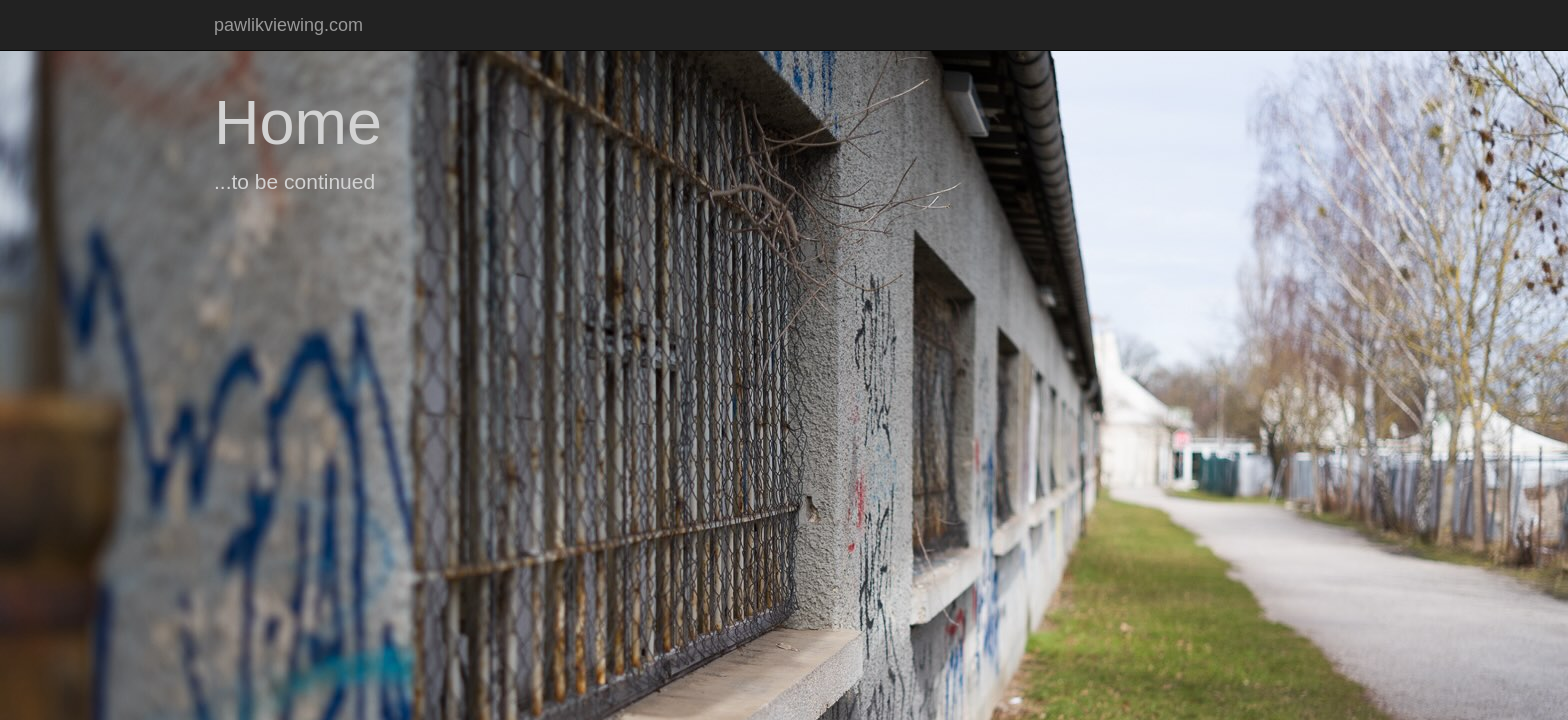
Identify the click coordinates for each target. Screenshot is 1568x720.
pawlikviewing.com (288, 25)
